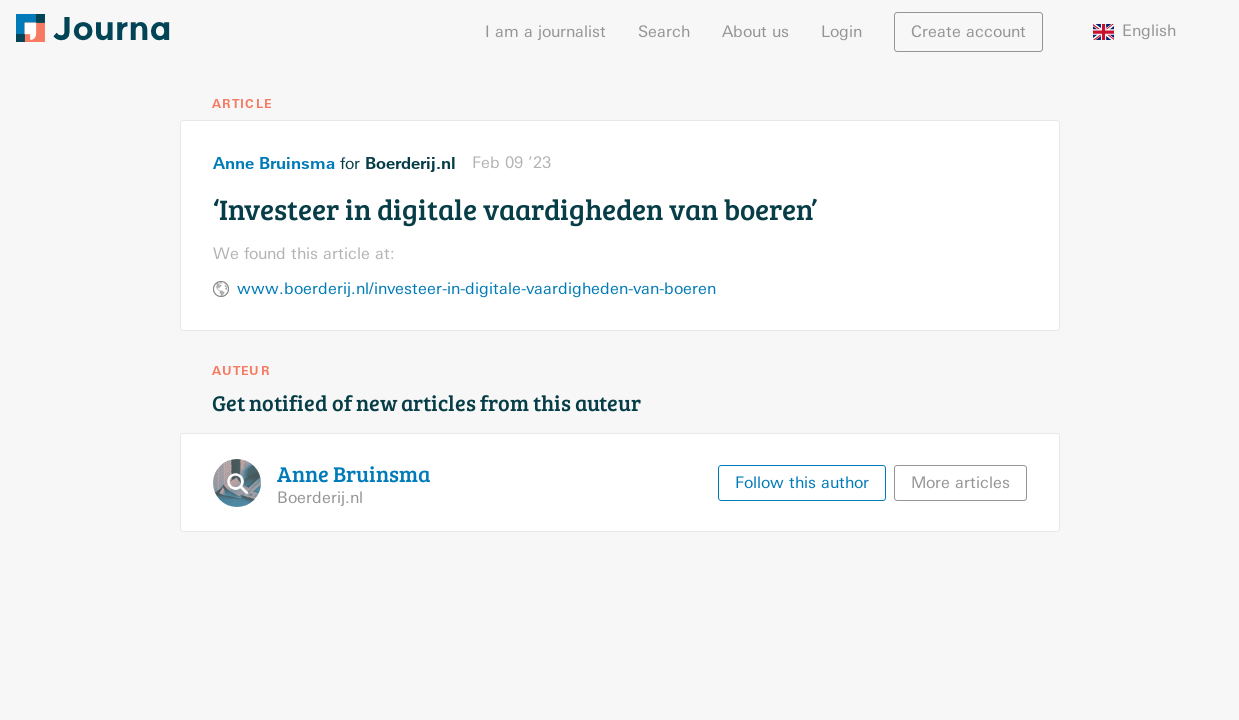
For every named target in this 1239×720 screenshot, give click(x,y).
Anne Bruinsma (274, 163)
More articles (960, 482)
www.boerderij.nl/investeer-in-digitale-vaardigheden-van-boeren (476, 288)
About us (755, 31)
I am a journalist (545, 31)
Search (664, 31)
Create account (968, 31)
